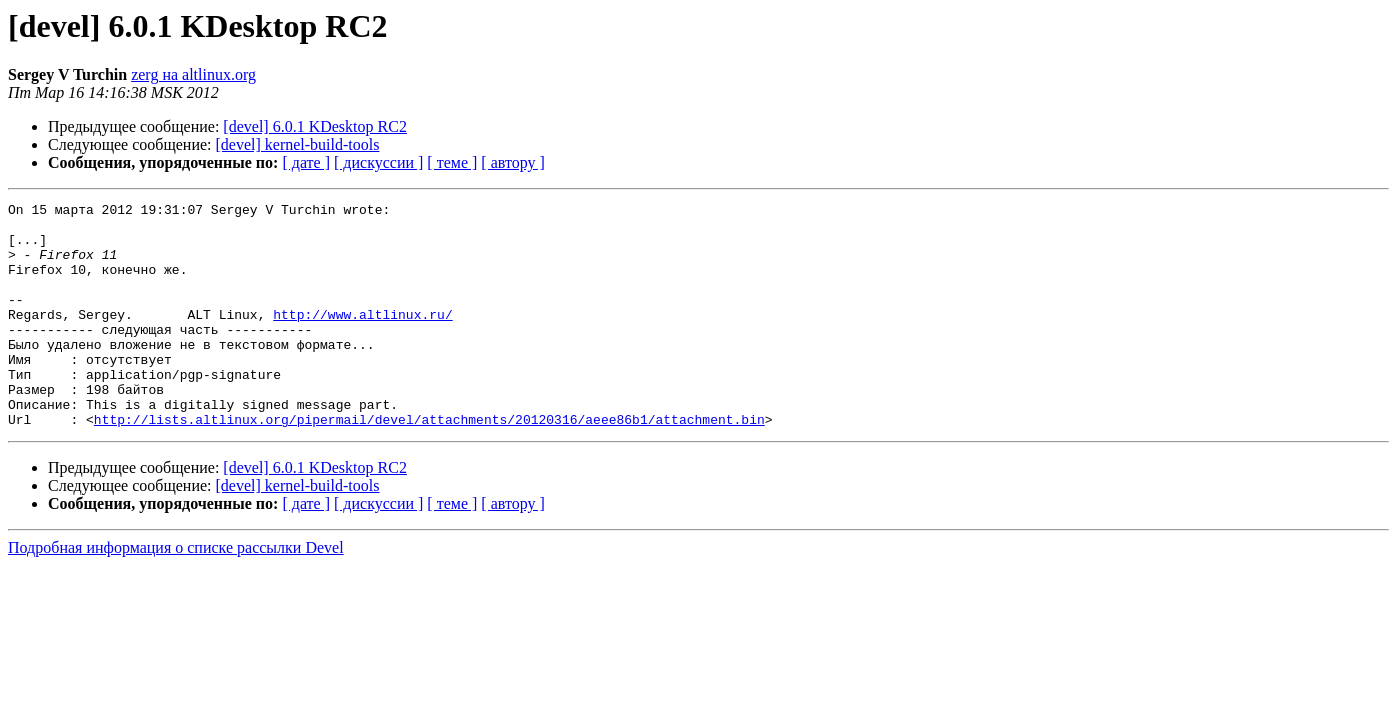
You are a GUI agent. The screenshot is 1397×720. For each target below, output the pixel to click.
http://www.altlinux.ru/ (362, 338)
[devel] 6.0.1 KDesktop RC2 (315, 126)
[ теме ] (452, 162)
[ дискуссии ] (378, 162)
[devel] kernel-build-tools (298, 144)
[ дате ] (306, 162)
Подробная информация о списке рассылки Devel (176, 592)
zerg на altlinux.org (193, 74)
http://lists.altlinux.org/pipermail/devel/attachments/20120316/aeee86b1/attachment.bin (429, 464)
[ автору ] (512, 162)
